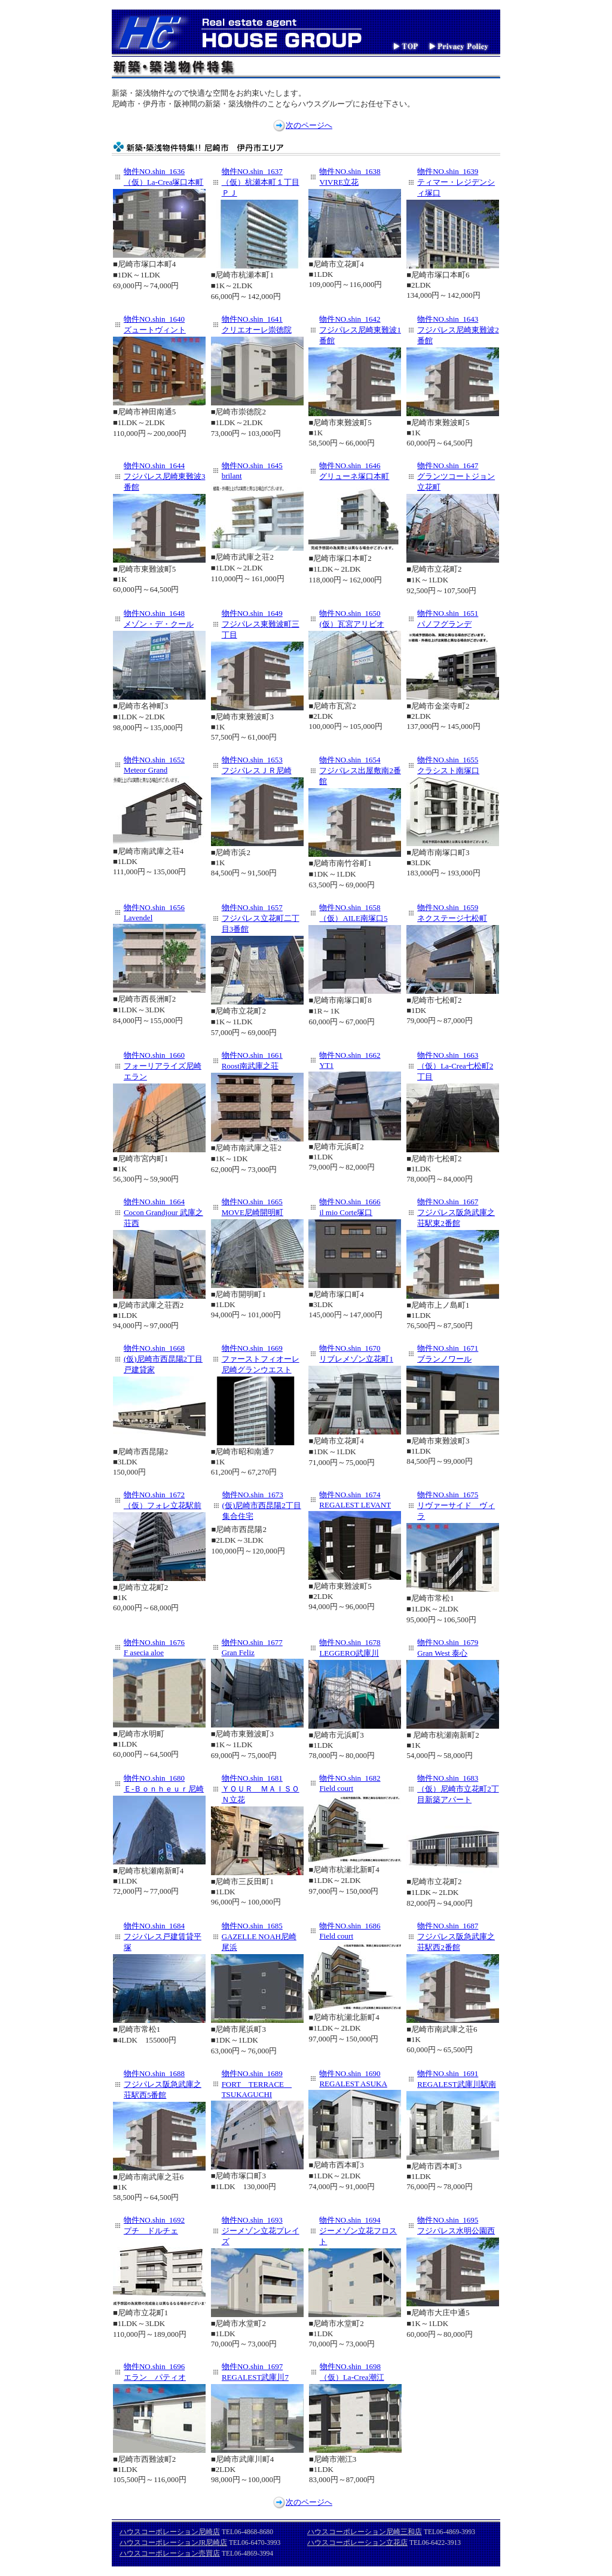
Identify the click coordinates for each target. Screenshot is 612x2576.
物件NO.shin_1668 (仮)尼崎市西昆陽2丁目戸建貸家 (163, 1359)
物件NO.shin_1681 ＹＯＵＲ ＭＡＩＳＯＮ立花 (260, 1789)
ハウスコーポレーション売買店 (170, 2553)
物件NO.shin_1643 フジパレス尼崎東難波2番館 (458, 330)
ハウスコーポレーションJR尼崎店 (173, 2542)
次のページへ (309, 125)
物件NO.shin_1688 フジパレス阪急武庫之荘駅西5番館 (162, 2084)
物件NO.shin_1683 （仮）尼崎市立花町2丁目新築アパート (458, 1789)
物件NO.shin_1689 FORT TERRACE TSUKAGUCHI (257, 2084)
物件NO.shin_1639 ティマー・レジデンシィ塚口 (456, 182)
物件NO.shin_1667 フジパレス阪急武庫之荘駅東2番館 (456, 1212)
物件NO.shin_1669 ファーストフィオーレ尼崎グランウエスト (260, 1359)
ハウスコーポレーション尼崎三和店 (364, 2531)
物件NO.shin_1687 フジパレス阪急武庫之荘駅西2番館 (456, 1936)
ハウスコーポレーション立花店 (357, 2542)
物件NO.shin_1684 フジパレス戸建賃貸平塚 (162, 1936)
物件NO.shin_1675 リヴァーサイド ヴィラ (456, 1505)
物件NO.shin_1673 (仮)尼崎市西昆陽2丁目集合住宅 (261, 1505)
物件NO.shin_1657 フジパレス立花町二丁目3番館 (260, 918)
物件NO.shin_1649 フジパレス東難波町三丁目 (260, 624)
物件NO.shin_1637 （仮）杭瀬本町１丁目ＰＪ (260, 182)
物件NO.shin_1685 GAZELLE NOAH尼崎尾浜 (259, 1936)
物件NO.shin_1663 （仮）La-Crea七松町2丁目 (455, 1066)
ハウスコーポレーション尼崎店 (170, 2531)
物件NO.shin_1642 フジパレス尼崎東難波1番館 (360, 330)
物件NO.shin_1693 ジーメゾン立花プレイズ (260, 2230)
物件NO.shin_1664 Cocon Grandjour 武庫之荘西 (163, 1212)
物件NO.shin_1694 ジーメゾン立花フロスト (358, 2230)
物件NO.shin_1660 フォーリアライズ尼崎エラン (162, 1066)
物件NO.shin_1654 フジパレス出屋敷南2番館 (360, 770)
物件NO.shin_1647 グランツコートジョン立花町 (456, 476)
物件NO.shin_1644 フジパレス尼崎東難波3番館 (165, 476)
